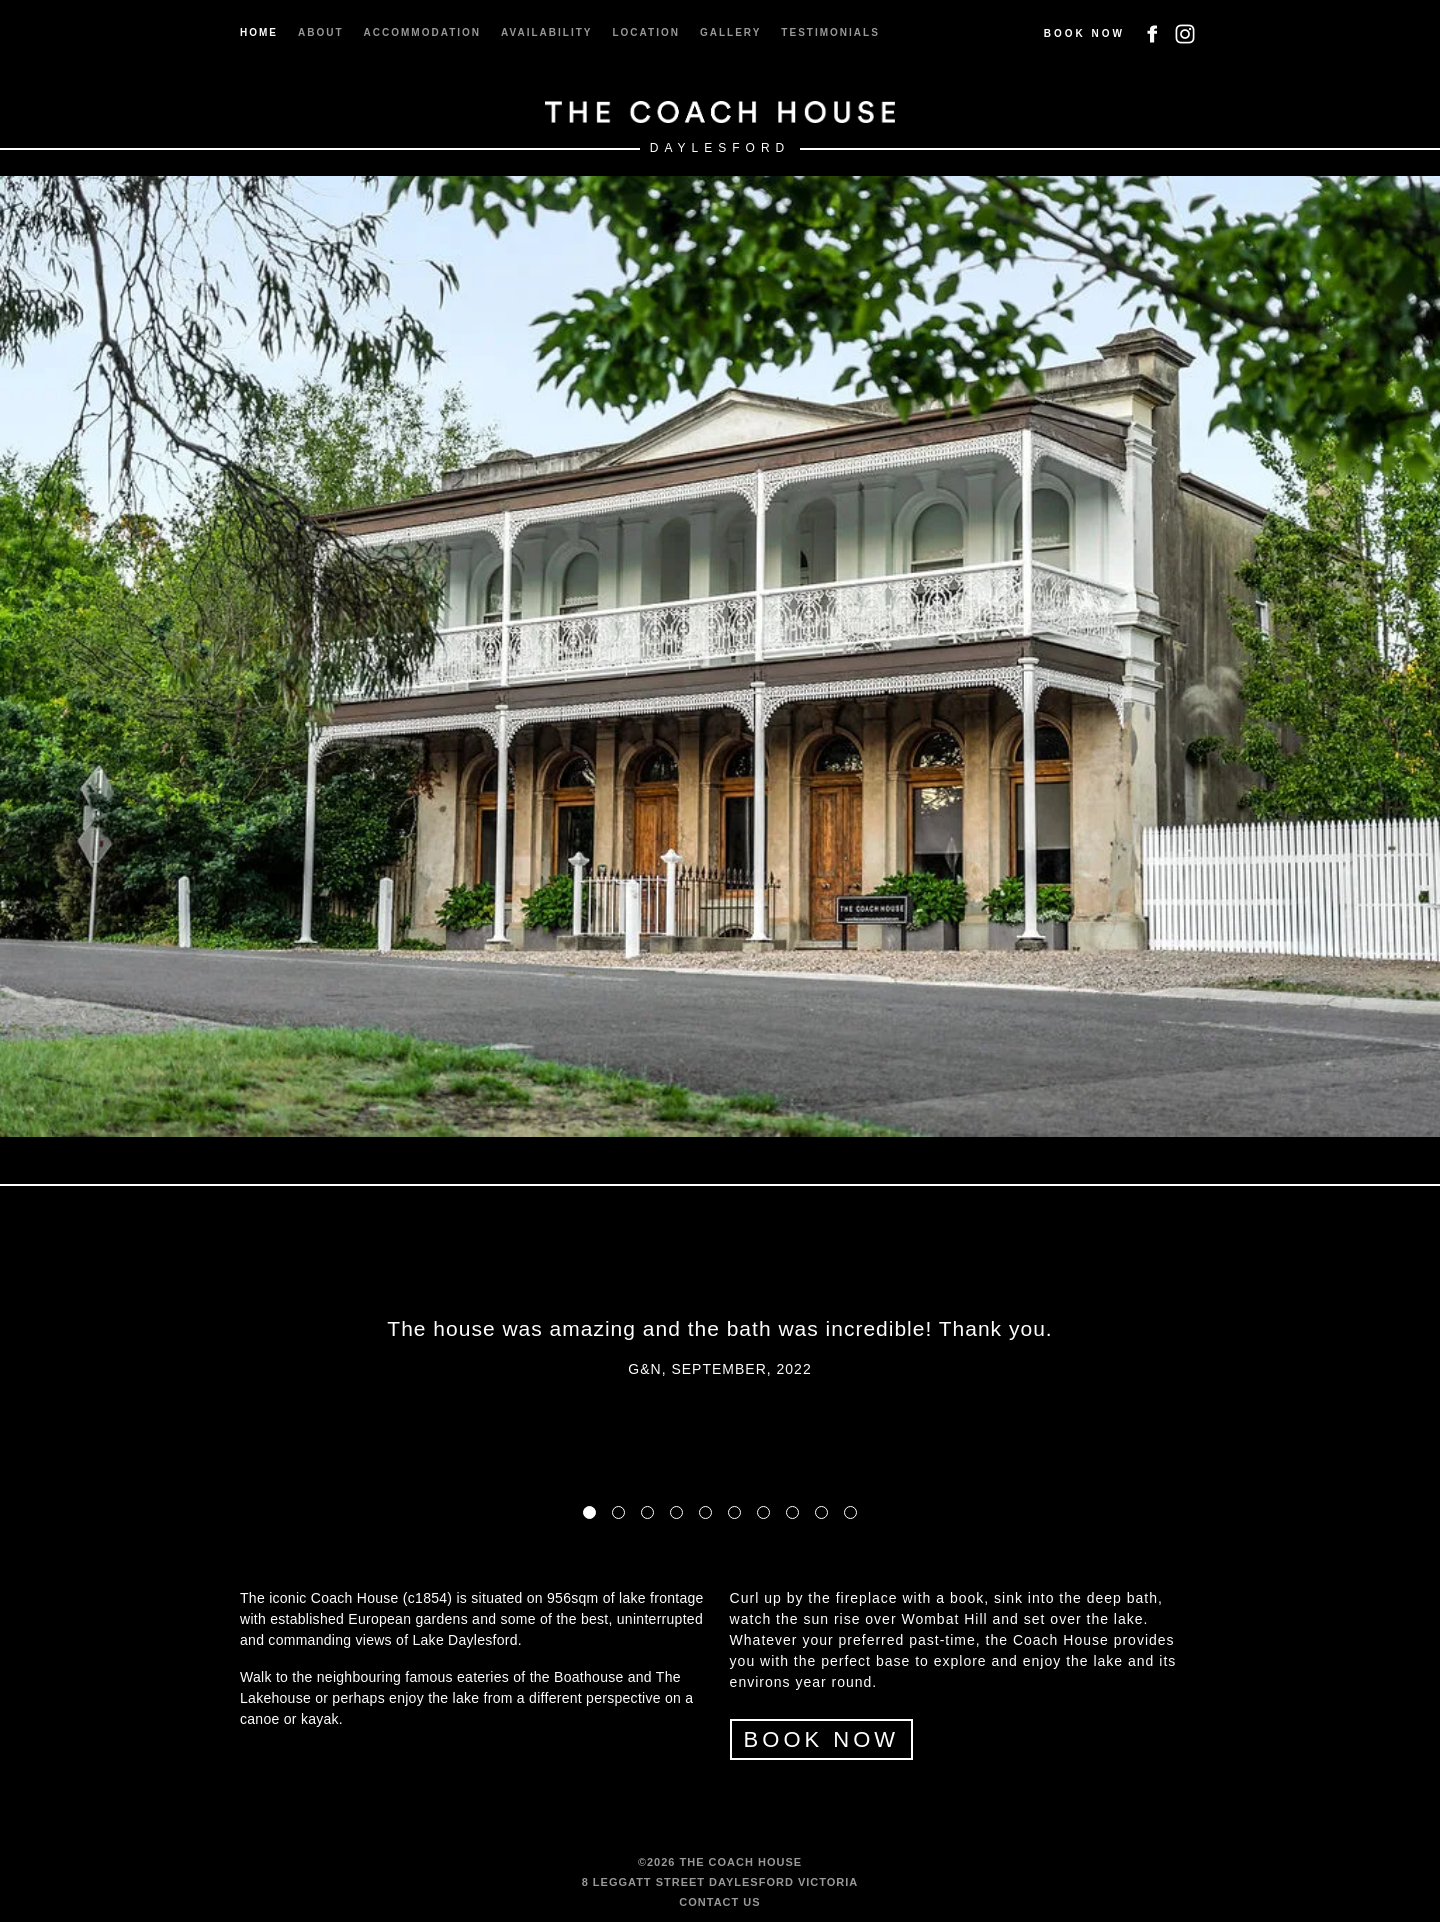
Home (259, 32)
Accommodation (422, 32)
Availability (546, 32)
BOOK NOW (821, 1739)
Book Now (1084, 33)
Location (645, 32)
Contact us (719, 1902)
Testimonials (830, 32)
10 (850, 1512)
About (321, 32)
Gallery (730, 32)
